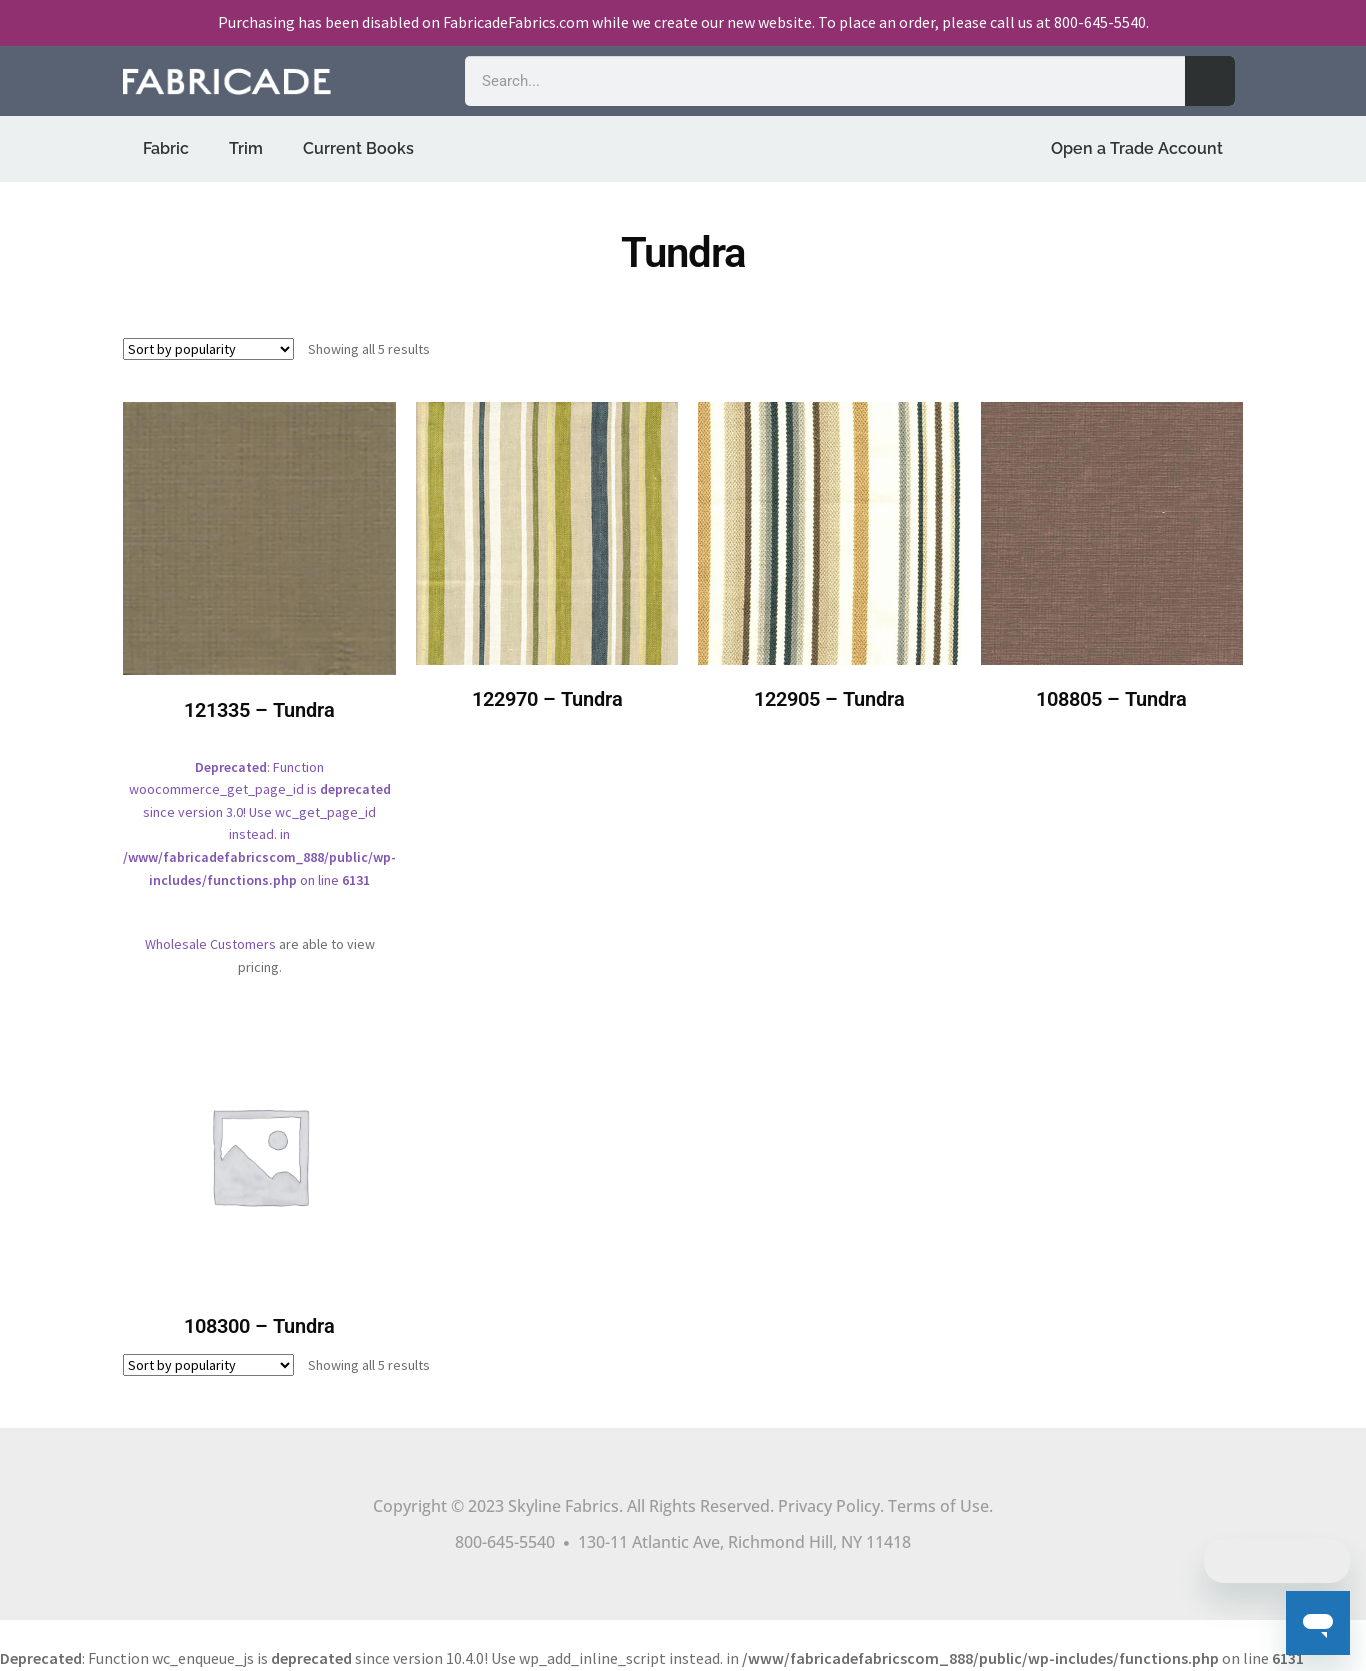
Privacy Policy (829, 1506)
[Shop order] (208, 349)
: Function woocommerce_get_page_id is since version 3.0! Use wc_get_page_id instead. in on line (259, 659)
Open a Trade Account (1137, 148)
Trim (246, 148)
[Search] (1210, 81)
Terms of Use (938, 1506)
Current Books (358, 148)
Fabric (166, 148)
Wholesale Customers (210, 944)
